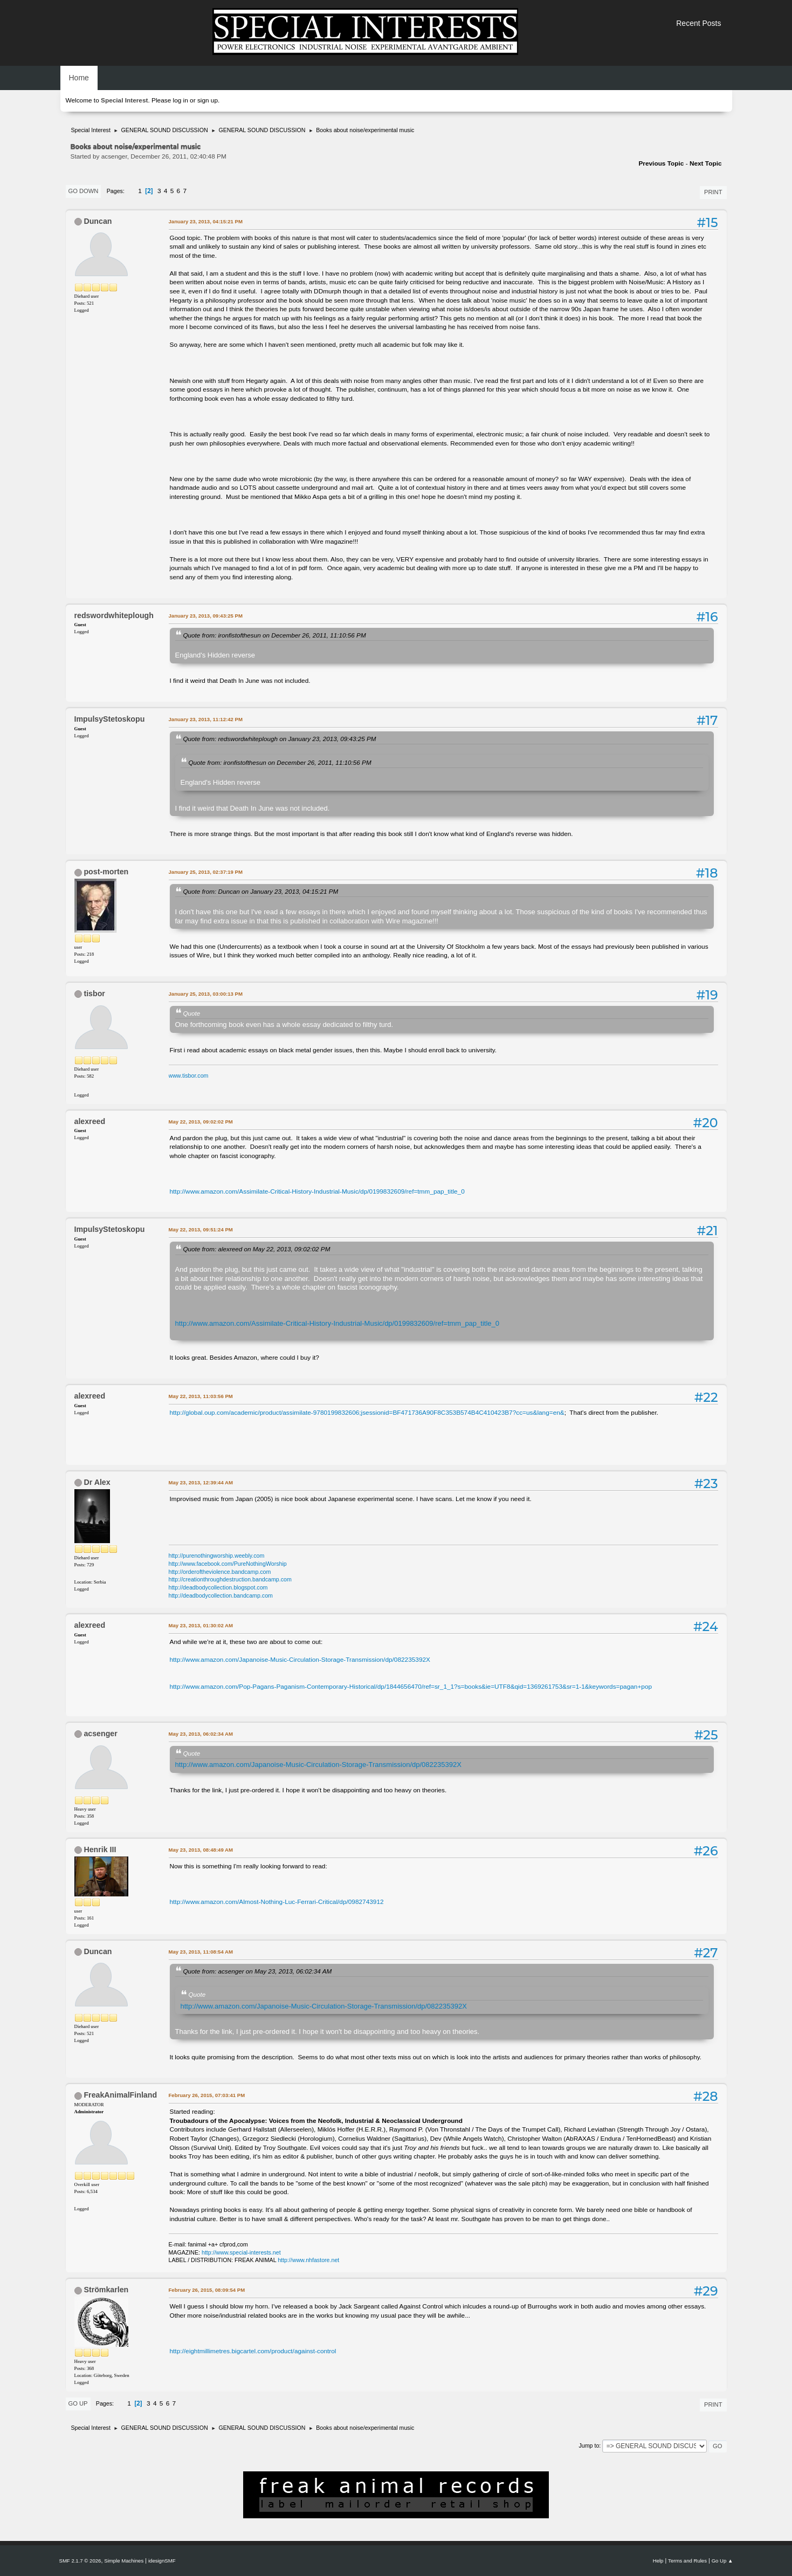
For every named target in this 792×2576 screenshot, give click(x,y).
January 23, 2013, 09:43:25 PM (206, 616)
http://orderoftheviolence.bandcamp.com (220, 1571)
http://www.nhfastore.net (308, 2260)
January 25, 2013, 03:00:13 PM (206, 994)
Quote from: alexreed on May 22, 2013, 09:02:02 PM (256, 1248)
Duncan (98, 221)
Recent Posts (698, 23)
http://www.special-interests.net (241, 2252)
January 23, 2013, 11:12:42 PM (206, 719)
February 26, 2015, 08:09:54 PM (207, 2290)
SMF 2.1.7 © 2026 (80, 2561)
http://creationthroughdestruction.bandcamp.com (230, 1579)
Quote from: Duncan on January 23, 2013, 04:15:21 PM (261, 891)
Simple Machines (123, 2561)
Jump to (588, 2445)
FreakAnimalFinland (120, 2095)
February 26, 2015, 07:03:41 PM (207, 2095)
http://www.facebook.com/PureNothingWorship (228, 1563)
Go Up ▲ (722, 2561)
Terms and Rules (687, 2561)
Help (658, 2561)
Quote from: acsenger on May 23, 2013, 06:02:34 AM (257, 1971)
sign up (207, 100)
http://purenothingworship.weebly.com (217, 1555)
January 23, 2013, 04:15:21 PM (206, 221)
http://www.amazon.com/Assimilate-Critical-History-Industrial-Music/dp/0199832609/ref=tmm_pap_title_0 (317, 1191)
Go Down (83, 191)
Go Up (78, 2403)
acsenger (100, 1733)
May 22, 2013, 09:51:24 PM (201, 1229)
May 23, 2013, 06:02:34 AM (201, 1734)
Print (713, 192)
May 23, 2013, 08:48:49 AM (201, 1850)
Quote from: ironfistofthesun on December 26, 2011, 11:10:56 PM (274, 635)
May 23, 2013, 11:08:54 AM (201, 1952)
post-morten (106, 871)
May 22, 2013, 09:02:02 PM (201, 1122)
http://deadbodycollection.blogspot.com (218, 1587)
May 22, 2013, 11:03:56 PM (201, 1396)
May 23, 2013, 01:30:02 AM (201, 1625)
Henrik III (100, 1849)
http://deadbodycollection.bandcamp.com (221, 1595)
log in (180, 100)
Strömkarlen (106, 2289)
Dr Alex (97, 1482)
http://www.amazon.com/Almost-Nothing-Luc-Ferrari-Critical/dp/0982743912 (277, 1902)
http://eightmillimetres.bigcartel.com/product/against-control (253, 2351)
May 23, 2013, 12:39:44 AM (201, 1482)
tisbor (94, 993)
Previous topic (661, 163)
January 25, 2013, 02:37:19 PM (206, 872)
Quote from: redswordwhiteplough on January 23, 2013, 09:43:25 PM (279, 738)
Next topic (706, 163)
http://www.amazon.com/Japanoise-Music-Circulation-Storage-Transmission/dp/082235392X (300, 1659)
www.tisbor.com (189, 1075)
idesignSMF (162, 2561)
